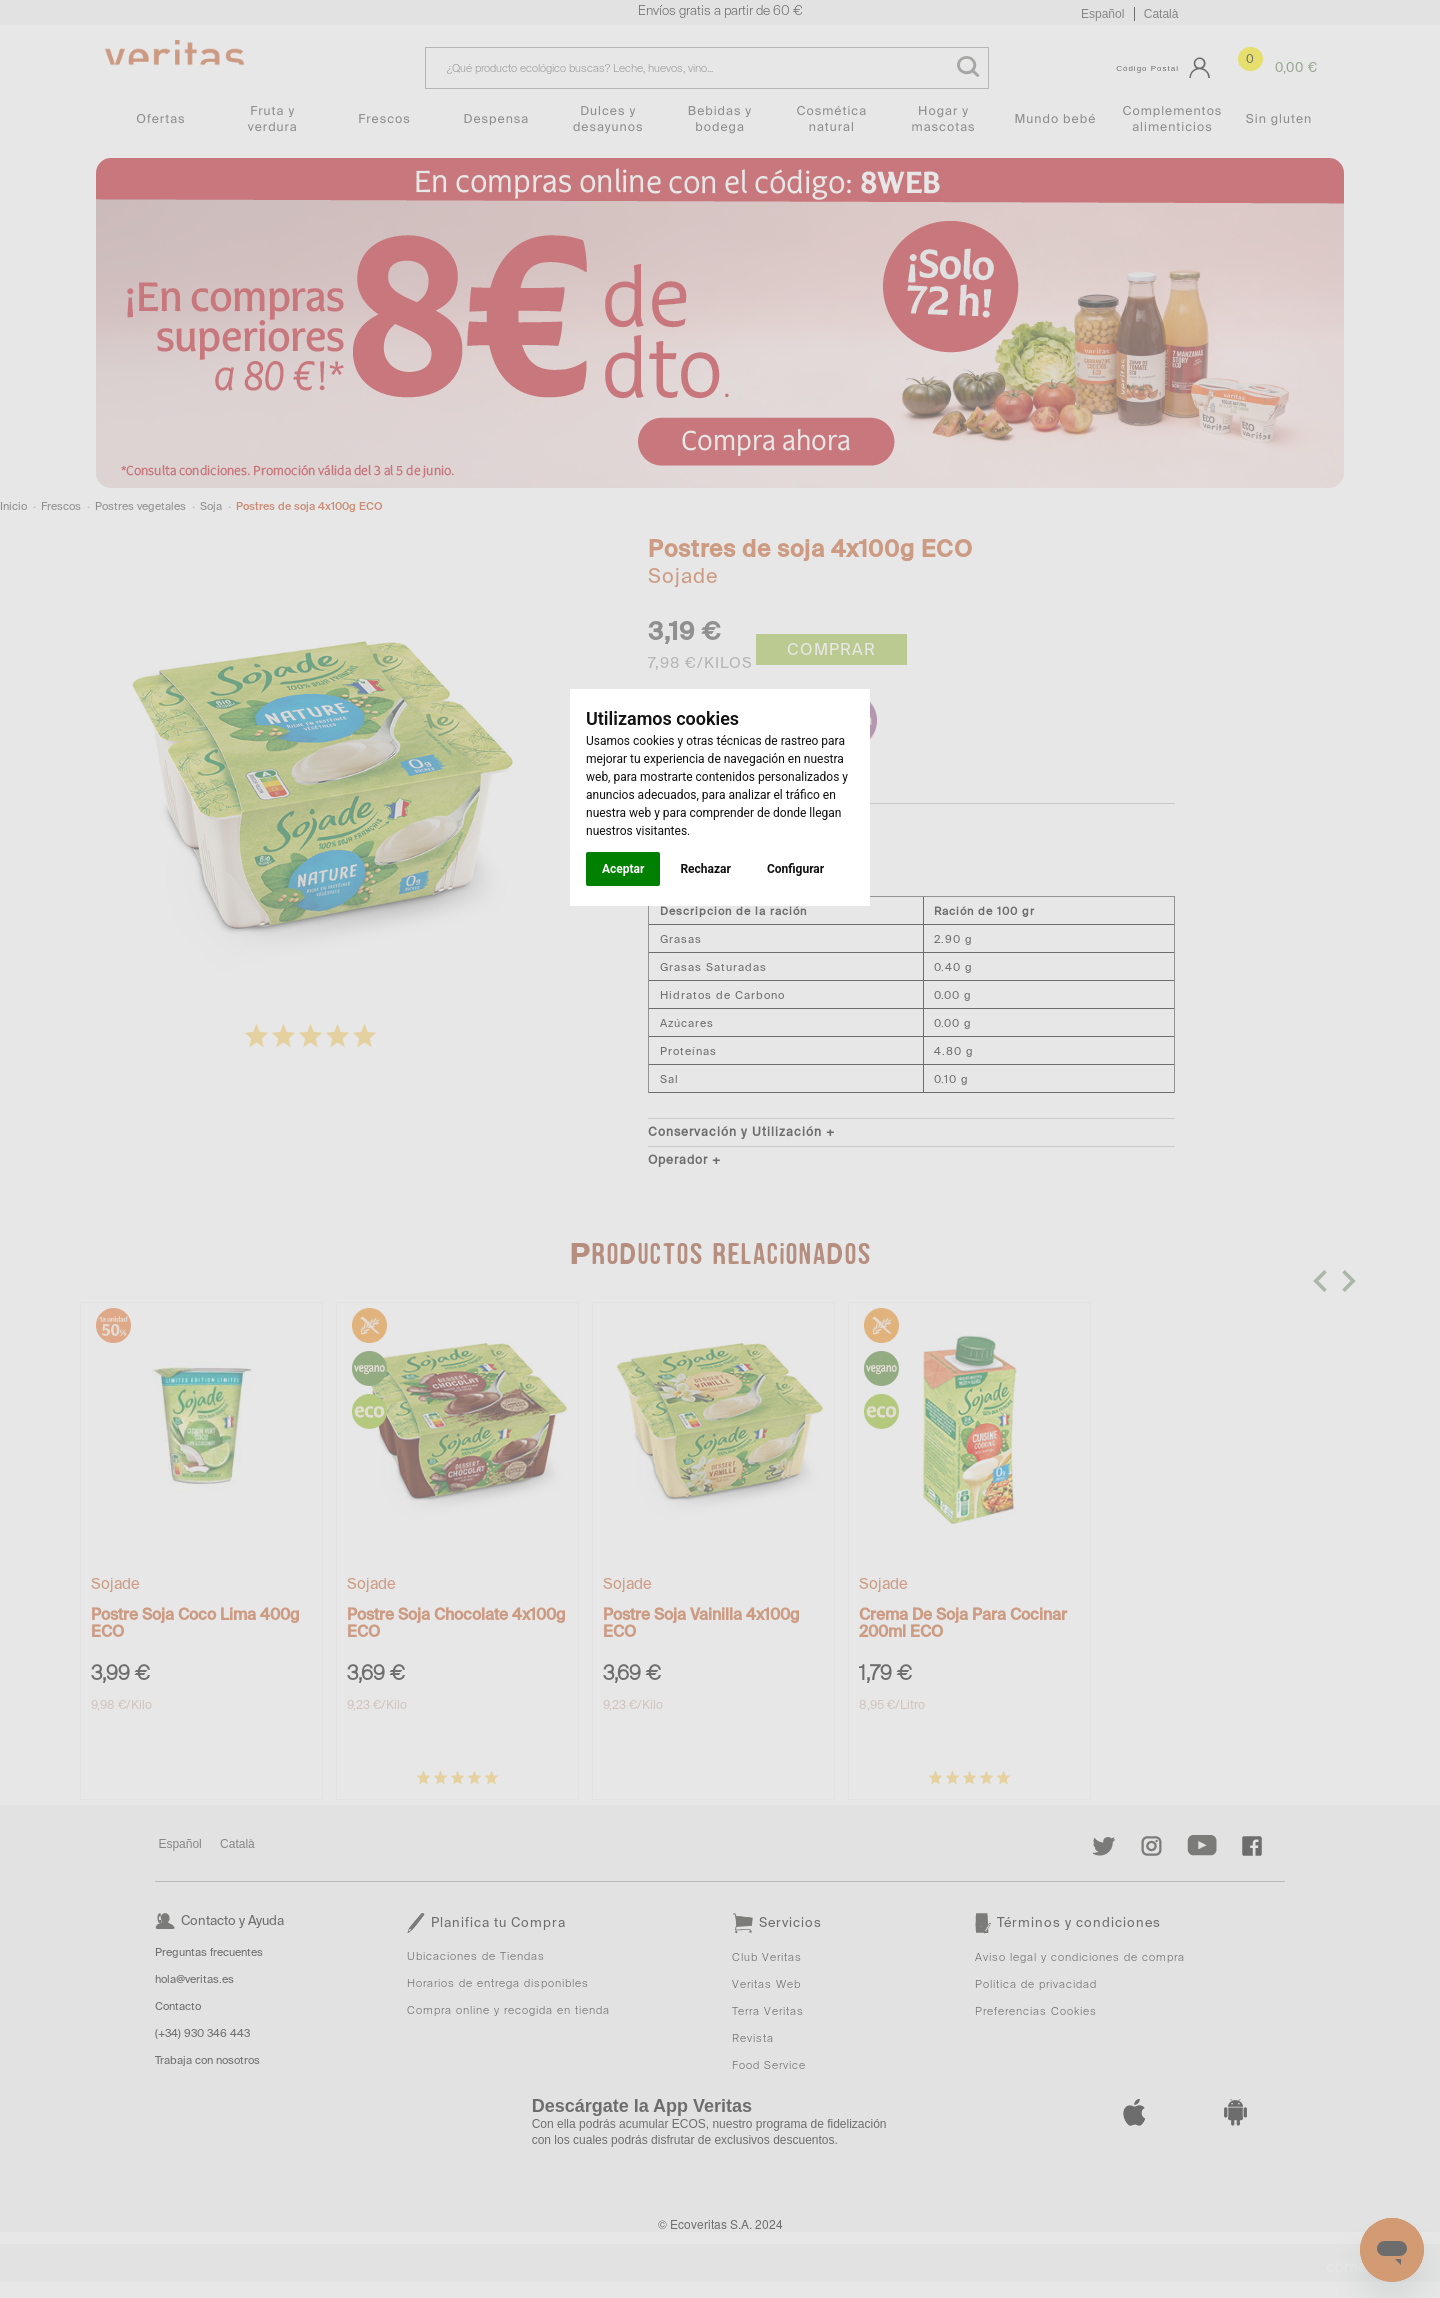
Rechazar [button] (705, 869)
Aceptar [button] (623, 869)
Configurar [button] (795, 869)
